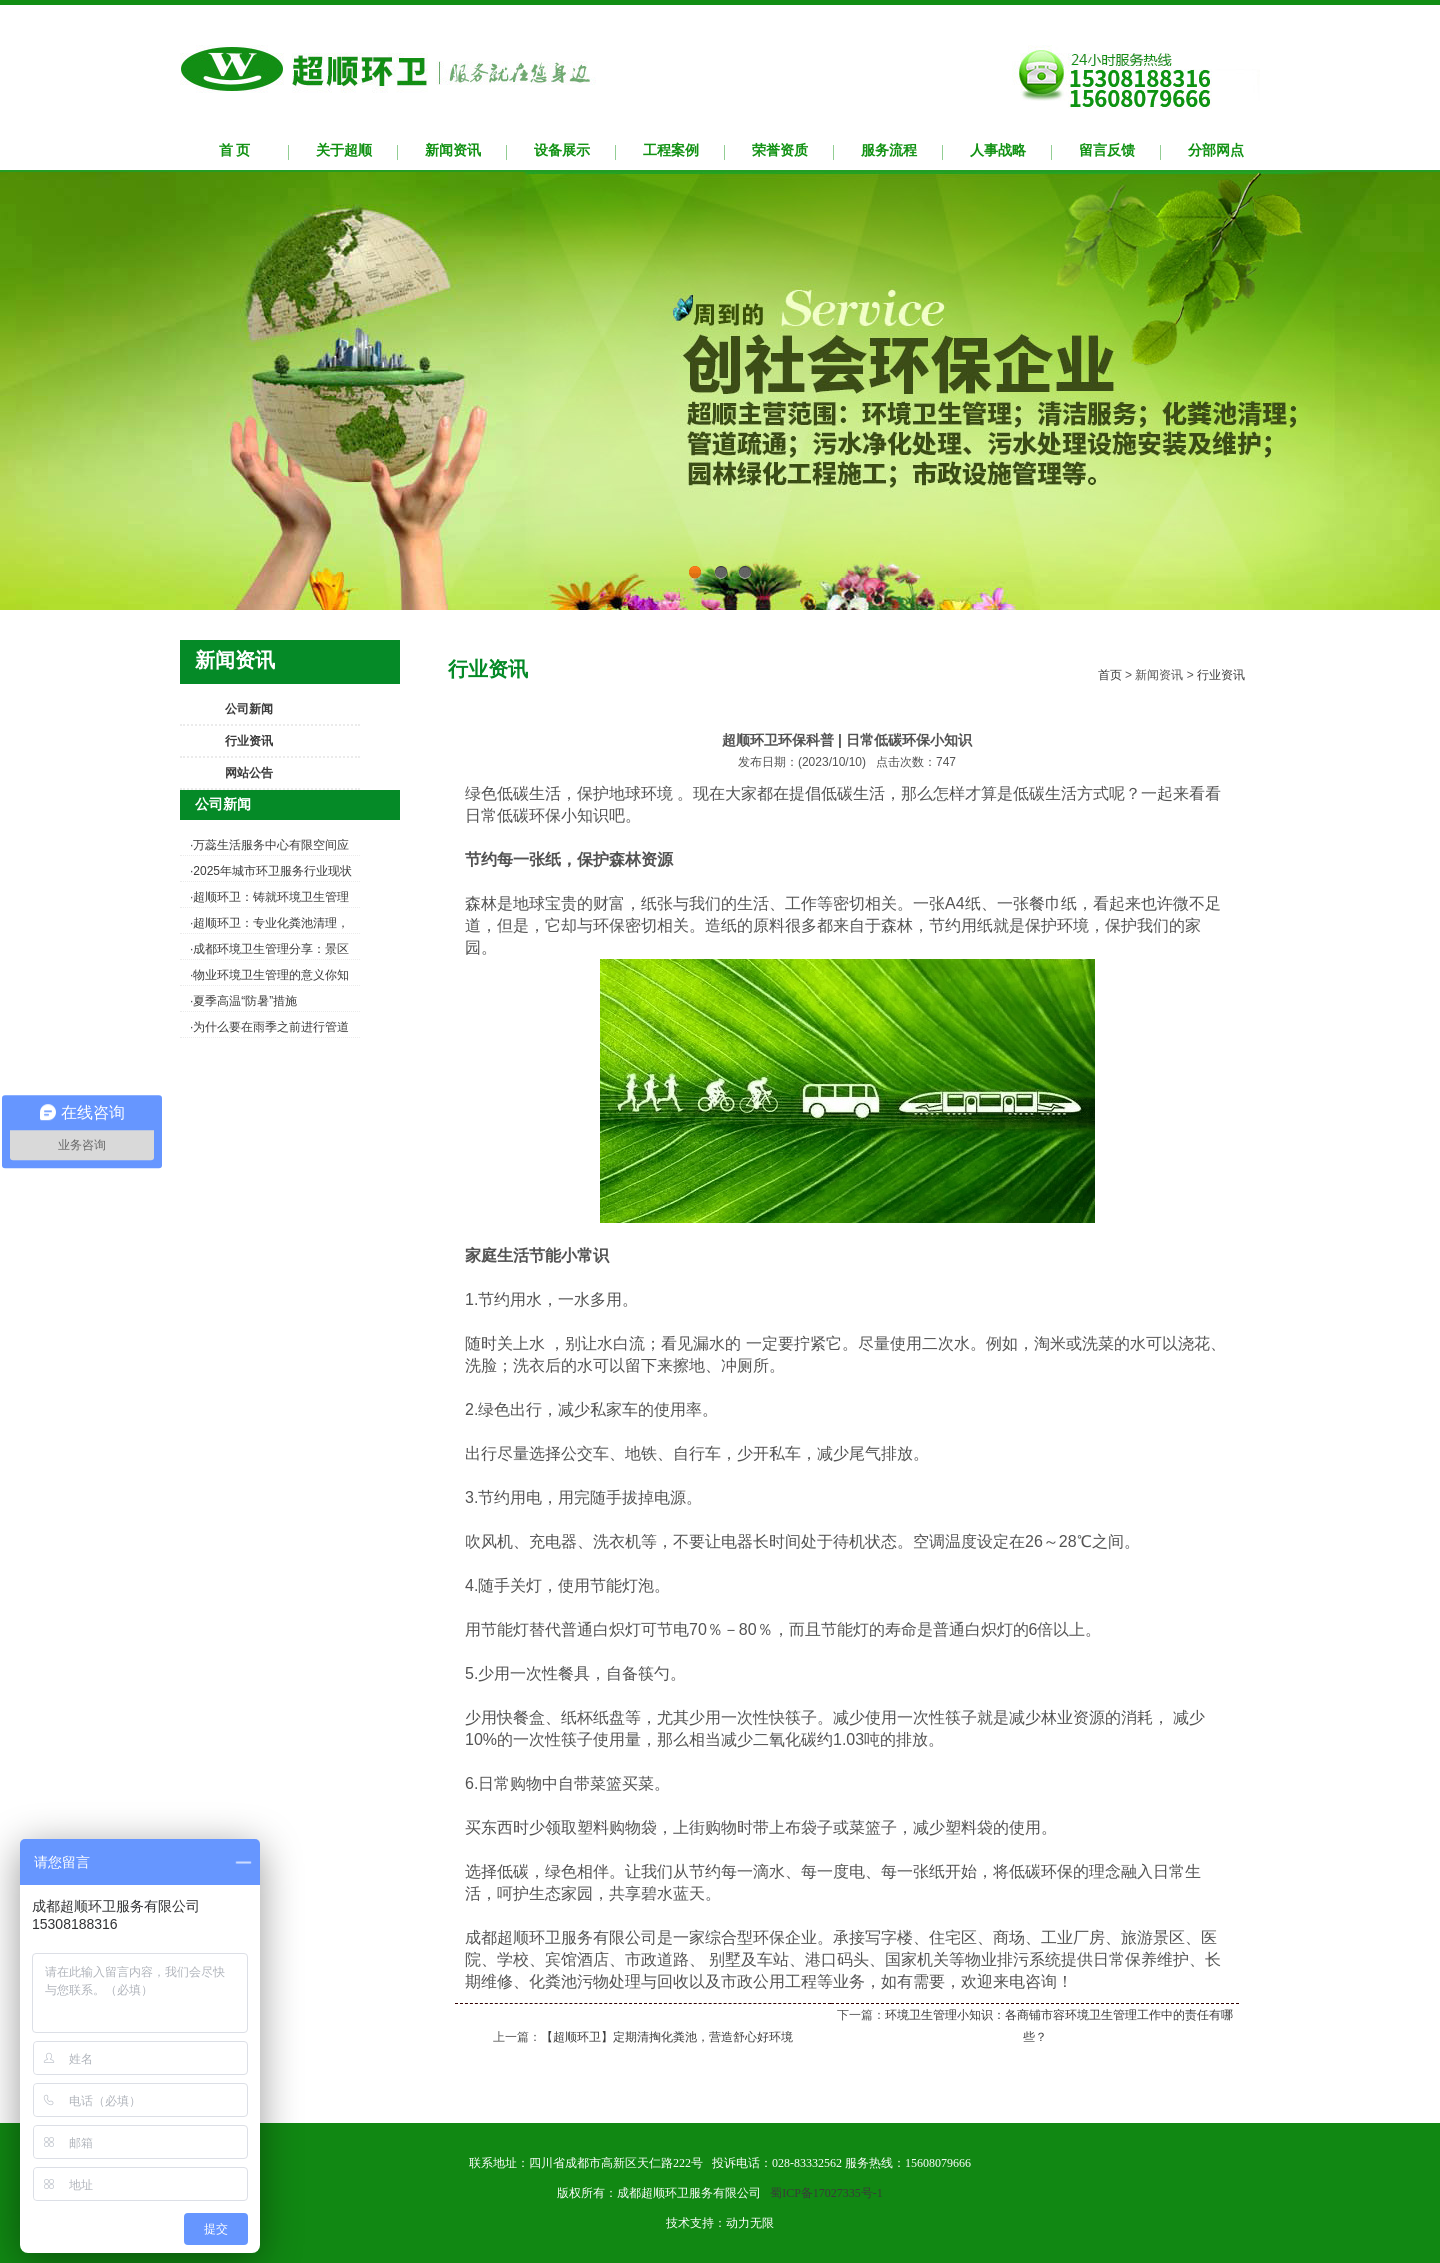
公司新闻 (249, 709)
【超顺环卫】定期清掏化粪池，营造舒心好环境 (667, 2037)
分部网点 (1216, 150)
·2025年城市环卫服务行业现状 (271, 871)
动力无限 (750, 2223)
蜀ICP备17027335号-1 (826, 2193)
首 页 (235, 150)
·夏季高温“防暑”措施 (243, 1001)
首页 (1110, 675)
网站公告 (249, 773)
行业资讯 (249, 741)
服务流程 (889, 150)
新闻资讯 (453, 150)
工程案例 (671, 150)
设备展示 (562, 150)
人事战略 (998, 150)
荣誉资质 (780, 150)
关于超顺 (344, 150)
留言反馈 (1107, 150)
